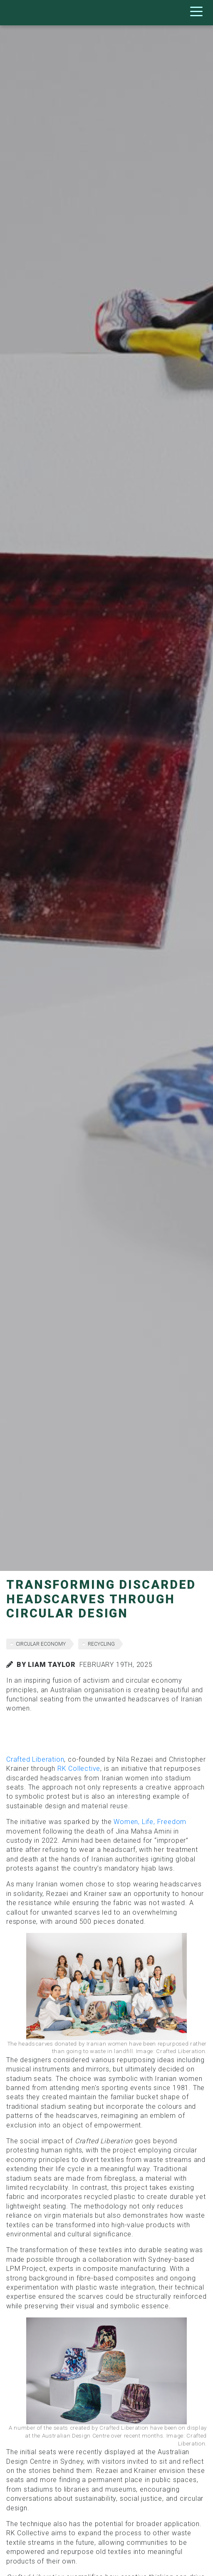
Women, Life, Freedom (150, 1822)
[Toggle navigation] (198, 12)
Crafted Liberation (35, 1759)
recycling (101, 1644)
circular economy (41, 1644)
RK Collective (78, 1768)
